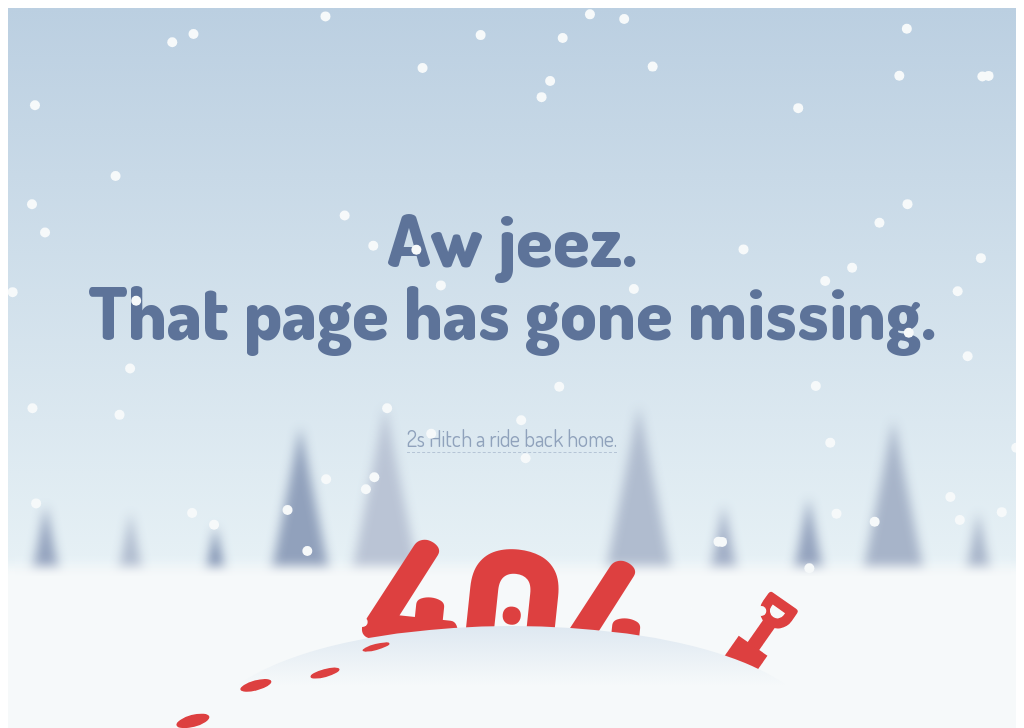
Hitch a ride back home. (512, 438)
